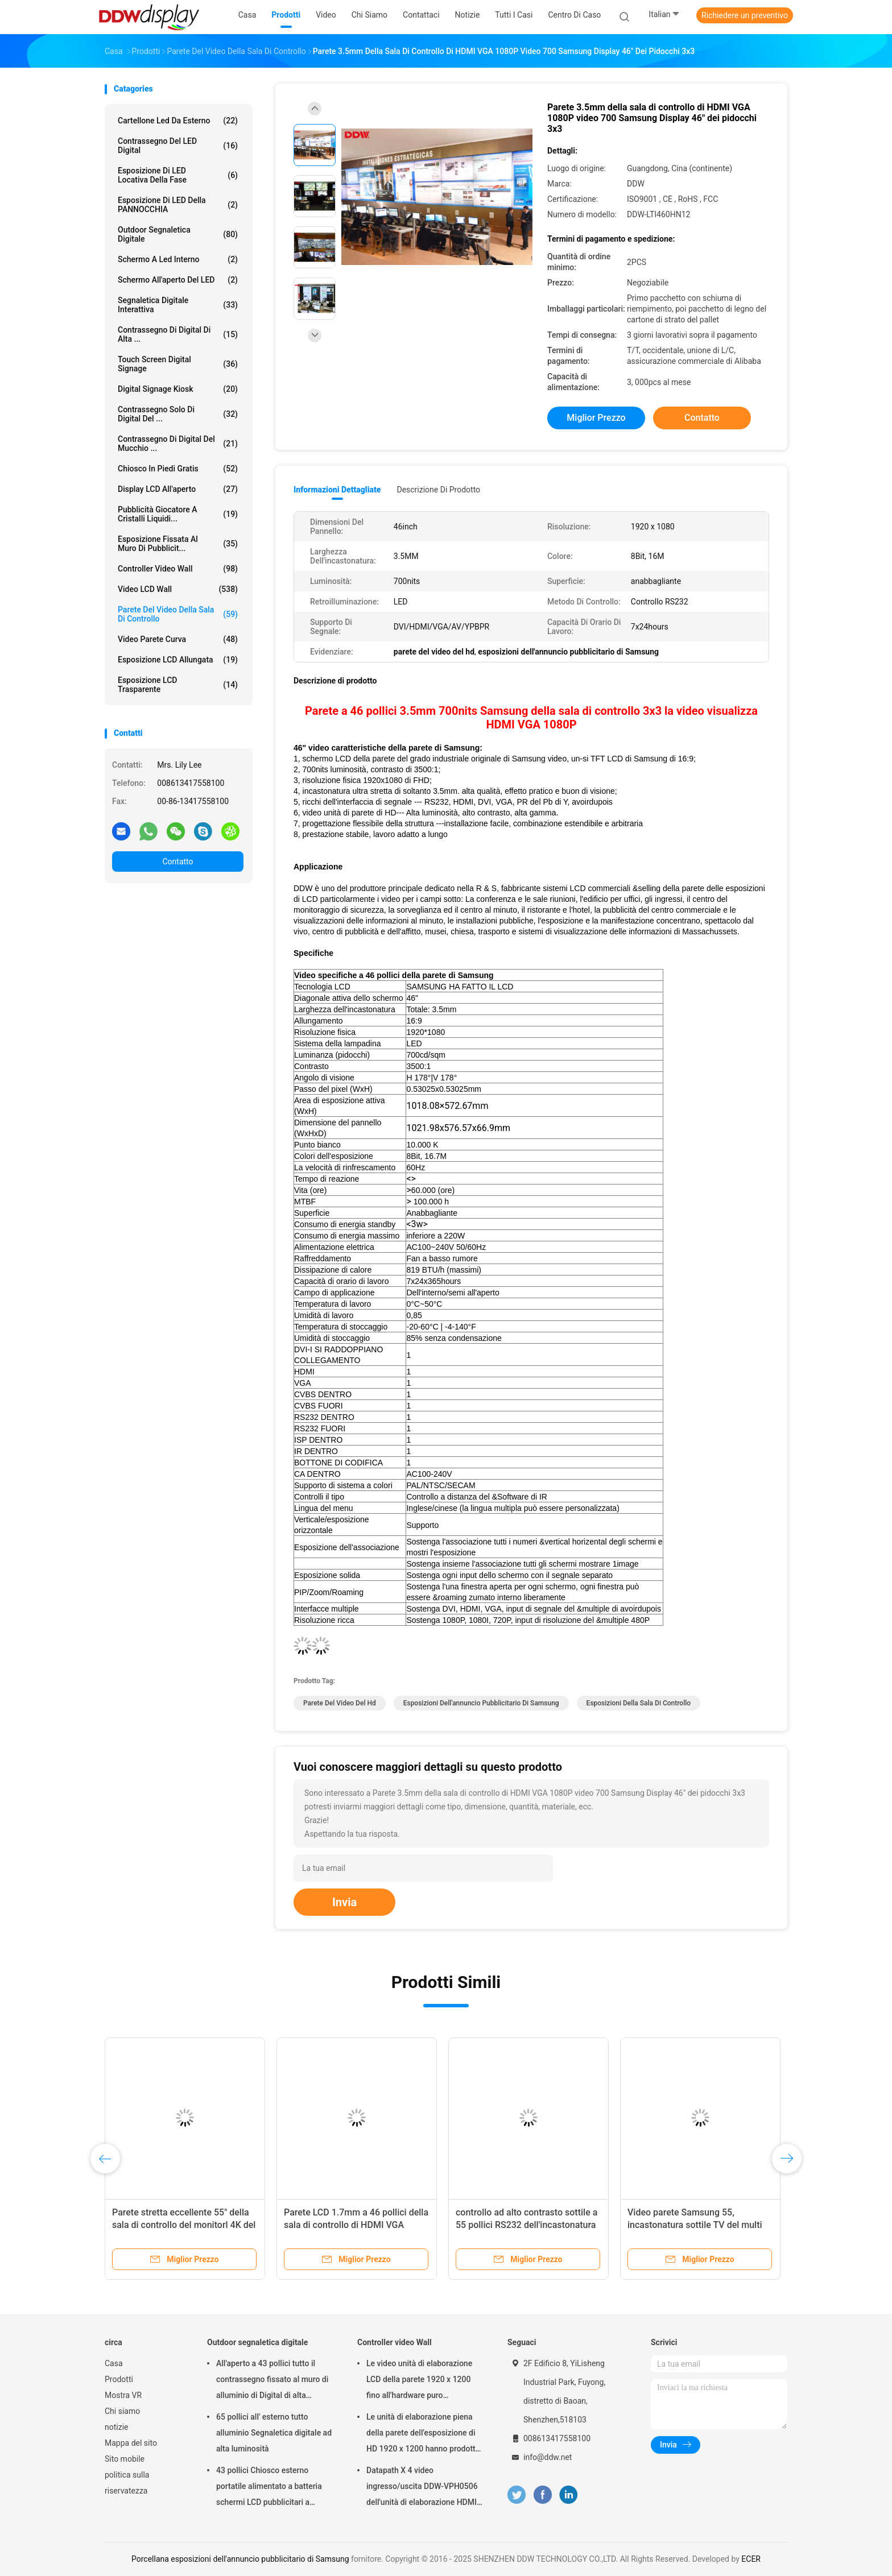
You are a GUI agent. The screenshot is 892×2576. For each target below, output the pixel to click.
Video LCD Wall (178, 589)
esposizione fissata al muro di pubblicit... (178, 544)
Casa (114, 2363)
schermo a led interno (178, 259)
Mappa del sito (131, 2442)
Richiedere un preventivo (744, 15)
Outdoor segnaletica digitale (178, 234)
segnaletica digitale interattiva (178, 305)
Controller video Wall (178, 568)
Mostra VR (123, 2395)
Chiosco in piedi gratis (178, 468)
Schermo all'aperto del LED (178, 279)
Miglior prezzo (596, 417)
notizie (116, 2427)
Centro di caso (574, 14)
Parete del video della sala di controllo (178, 614)
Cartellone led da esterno (178, 120)
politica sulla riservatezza (127, 2482)
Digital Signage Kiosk (178, 389)
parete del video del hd (339, 1703)
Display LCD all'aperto (178, 489)
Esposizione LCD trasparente (178, 685)
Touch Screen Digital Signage (178, 364)
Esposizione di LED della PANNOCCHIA (178, 205)
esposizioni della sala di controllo (639, 1703)
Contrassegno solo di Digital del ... (178, 414)
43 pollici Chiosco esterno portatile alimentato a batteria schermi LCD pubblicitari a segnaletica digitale (269, 2488)
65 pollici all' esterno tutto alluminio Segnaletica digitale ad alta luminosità (274, 2432)
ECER (751, 2558)
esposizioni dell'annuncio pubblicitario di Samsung (481, 1703)
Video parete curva (178, 639)
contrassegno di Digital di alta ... (178, 334)
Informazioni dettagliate (337, 489)
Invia (344, 1902)
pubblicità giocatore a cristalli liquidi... (178, 514)
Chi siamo (122, 2411)
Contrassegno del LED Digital (178, 145)
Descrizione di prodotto (438, 489)
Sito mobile (124, 2458)
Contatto (177, 861)
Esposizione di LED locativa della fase (178, 175)
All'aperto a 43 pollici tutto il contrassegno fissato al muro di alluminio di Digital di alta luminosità (272, 2381)
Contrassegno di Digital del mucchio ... (178, 443)
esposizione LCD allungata (178, 659)
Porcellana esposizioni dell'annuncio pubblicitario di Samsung (240, 2558)
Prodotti (119, 2379)
